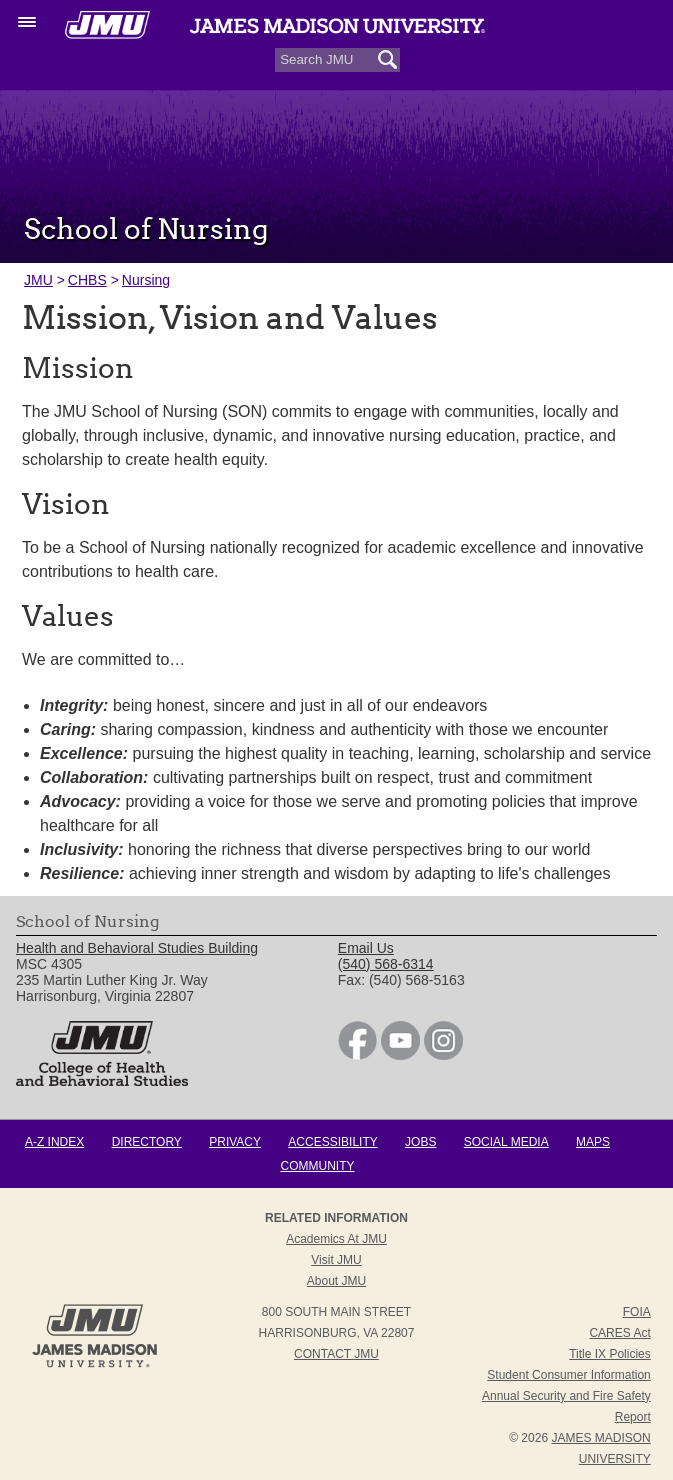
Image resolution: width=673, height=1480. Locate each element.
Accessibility (332, 1142)
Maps (593, 1142)
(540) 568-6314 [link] (386, 964)
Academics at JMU (336, 1239)
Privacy (235, 1142)
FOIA (637, 1312)
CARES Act (619, 1333)
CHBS (87, 280)
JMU (38, 280)
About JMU (336, 1281)
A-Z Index (54, 1142)
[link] (357, 1055)
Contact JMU (336, 1354)
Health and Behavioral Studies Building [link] (137, 948)
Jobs (420, 1142)
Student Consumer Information (568, 1375)
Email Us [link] (366, 948)
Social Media (506, 1142)
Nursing (146, 280)
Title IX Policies (610, 1354)
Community (318, 1166)
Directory (147, 1142)
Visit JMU (336, 1260)
